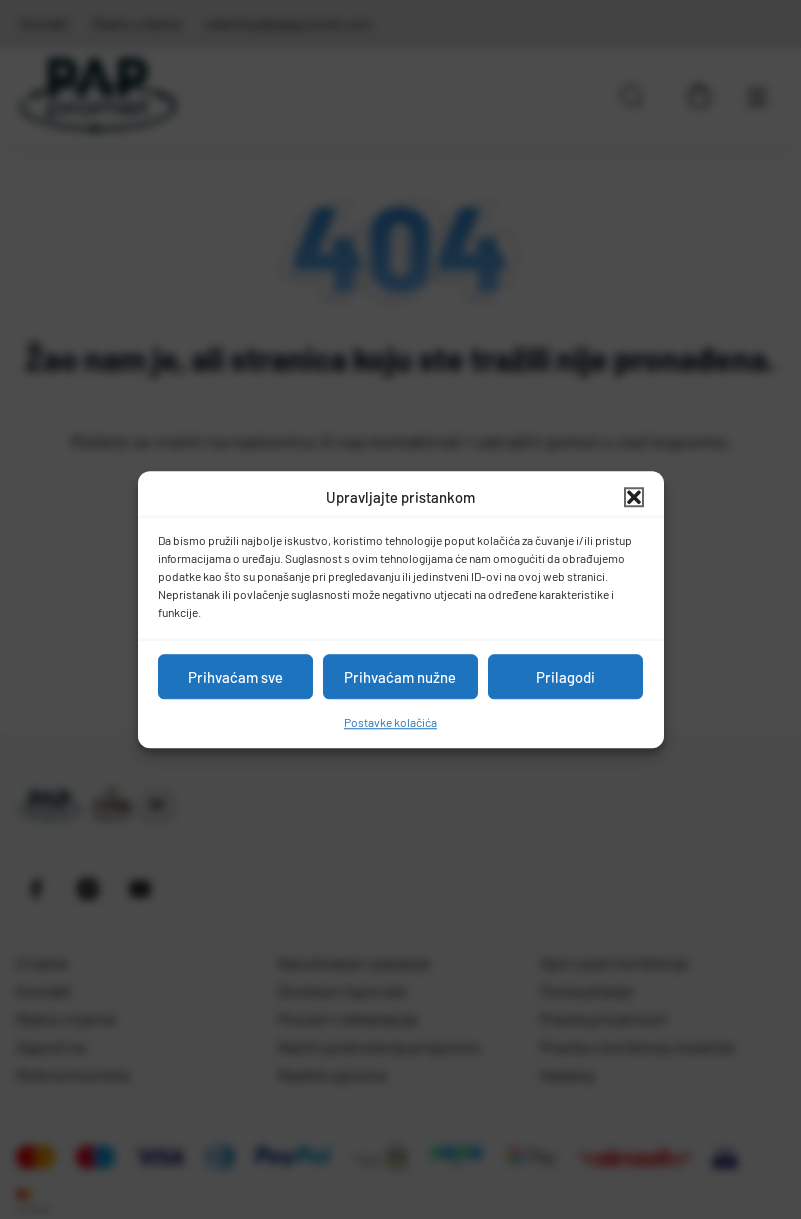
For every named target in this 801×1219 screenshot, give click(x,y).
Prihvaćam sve (235, 677)
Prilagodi (565, 677)
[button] (634, 497)
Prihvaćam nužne (400, 677)
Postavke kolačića (390, 722)
